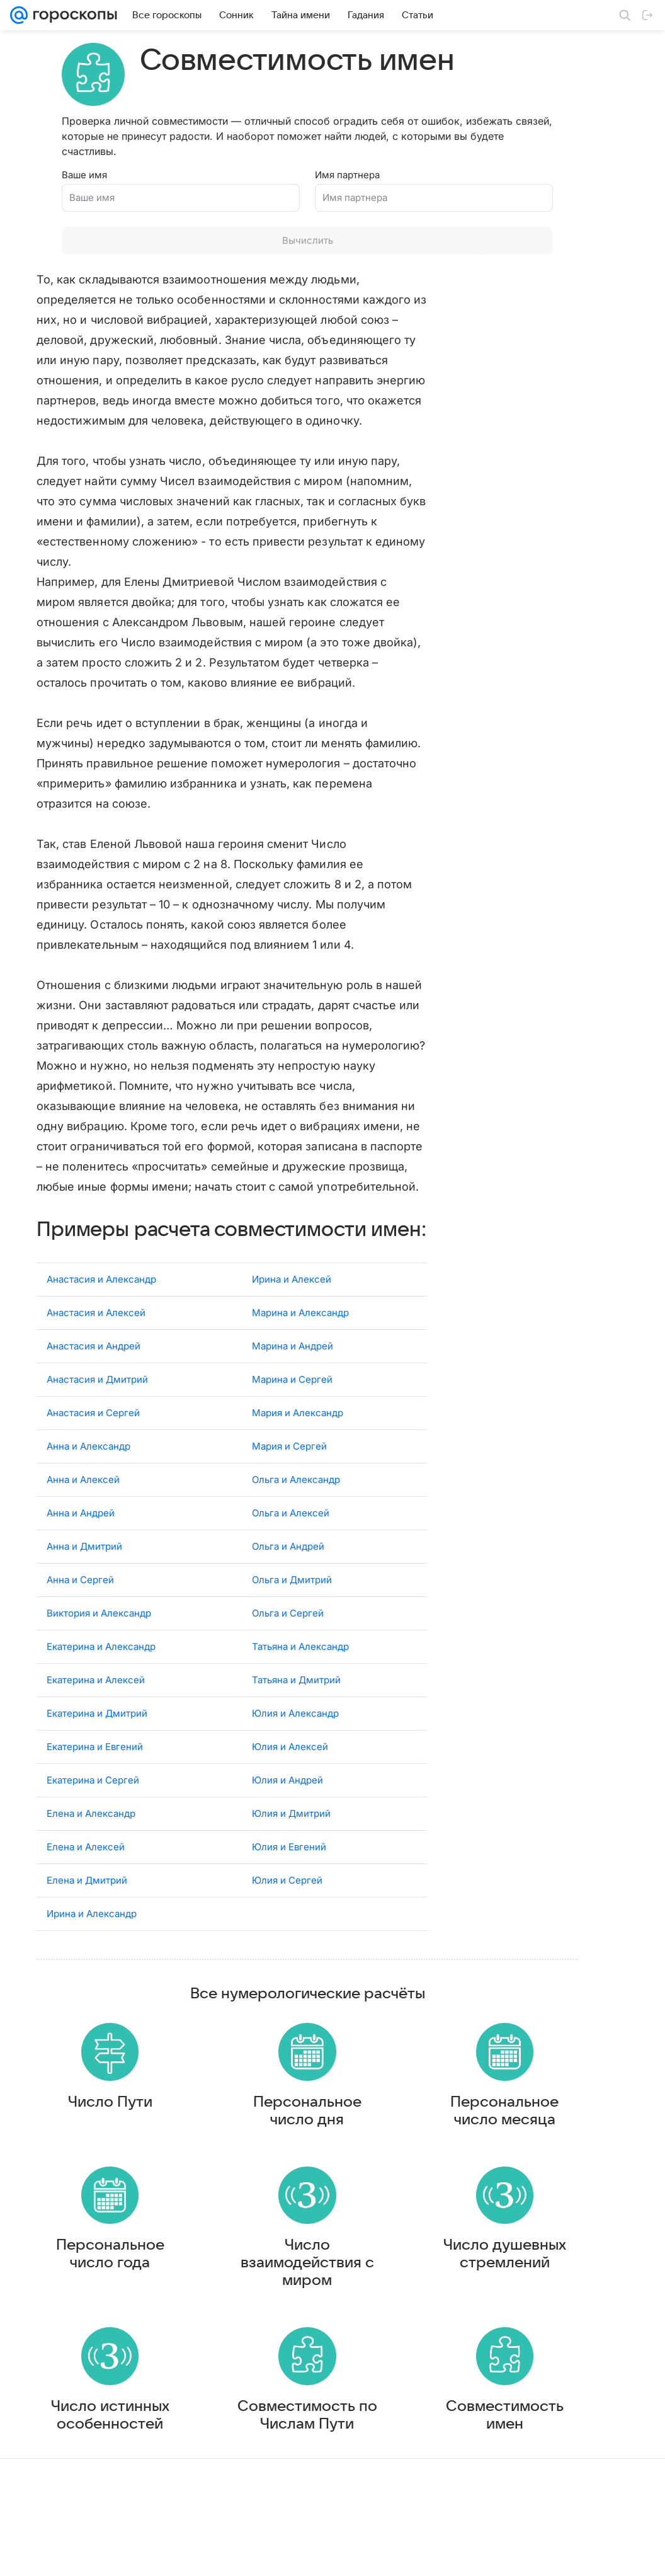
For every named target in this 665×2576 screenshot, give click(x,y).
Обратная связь (467, 2554)
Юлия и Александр (295, 1754)
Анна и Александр (88, 1487)
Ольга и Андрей (288, 1587)
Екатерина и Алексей (96, 1721)
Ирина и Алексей (291, 1320)
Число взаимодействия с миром (231, 2314)
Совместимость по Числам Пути (232, 2472)
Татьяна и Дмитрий (296, 1721)
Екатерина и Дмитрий (97, 1754)
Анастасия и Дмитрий (97, 1420)
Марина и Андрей (292, 1387)
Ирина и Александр (92, 1955)
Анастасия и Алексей (96, 1354)
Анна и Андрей (81, 1554)
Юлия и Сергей (287, 1921)
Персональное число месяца (378, 2157)
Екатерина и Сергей (93, 1821)
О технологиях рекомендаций (562, 2554)
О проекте (262, 2554)
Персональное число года (85, 2306)
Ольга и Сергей (288, 1654)
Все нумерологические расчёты (232, 2035)
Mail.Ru (26, 2554)
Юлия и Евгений (289, 1888)
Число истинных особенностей (84, 2481)
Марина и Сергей (292, 1420)
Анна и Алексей (83, 1520)
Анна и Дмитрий (84, 1587)
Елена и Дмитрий (87, 1921)
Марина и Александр (300, 1354)
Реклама (119, 2554)
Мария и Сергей (289, 1487)
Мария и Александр (297, 1454)
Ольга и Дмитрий (292, 1621)
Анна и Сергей (80, 1621)
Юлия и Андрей (287, 1821)
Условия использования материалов (360, 2554)
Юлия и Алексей (290, 1788)
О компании (71, 2554)
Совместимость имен (379, 2472)
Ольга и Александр (296, 1520)
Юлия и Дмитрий (291, 1854)
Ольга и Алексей (290, 1554)
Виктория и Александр (99, 1654)
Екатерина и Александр (101, 1687)
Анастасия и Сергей (93, 1454)
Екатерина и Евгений (95, 1788)
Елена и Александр (91, 1854)
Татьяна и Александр (300, 1687)
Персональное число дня (232, 2157)
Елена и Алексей (86, 1888)
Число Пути (85, 2148)
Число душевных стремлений (379, 2314)
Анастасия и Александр (101, 1320)
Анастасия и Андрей (93, 1387)
